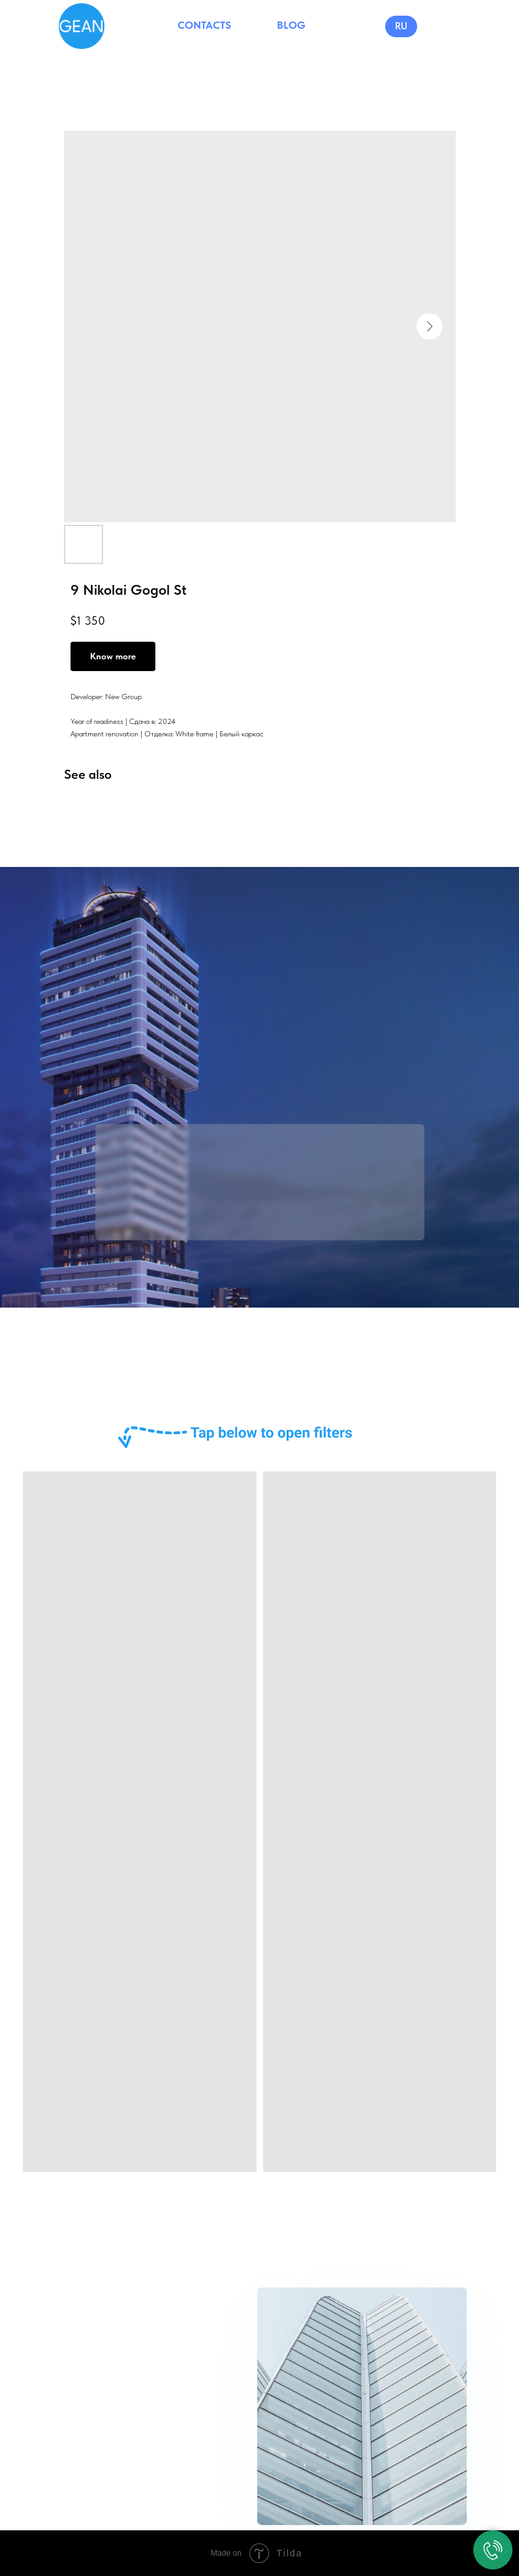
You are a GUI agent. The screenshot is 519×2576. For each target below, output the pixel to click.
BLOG (291, 25)
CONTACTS (204, 25)
